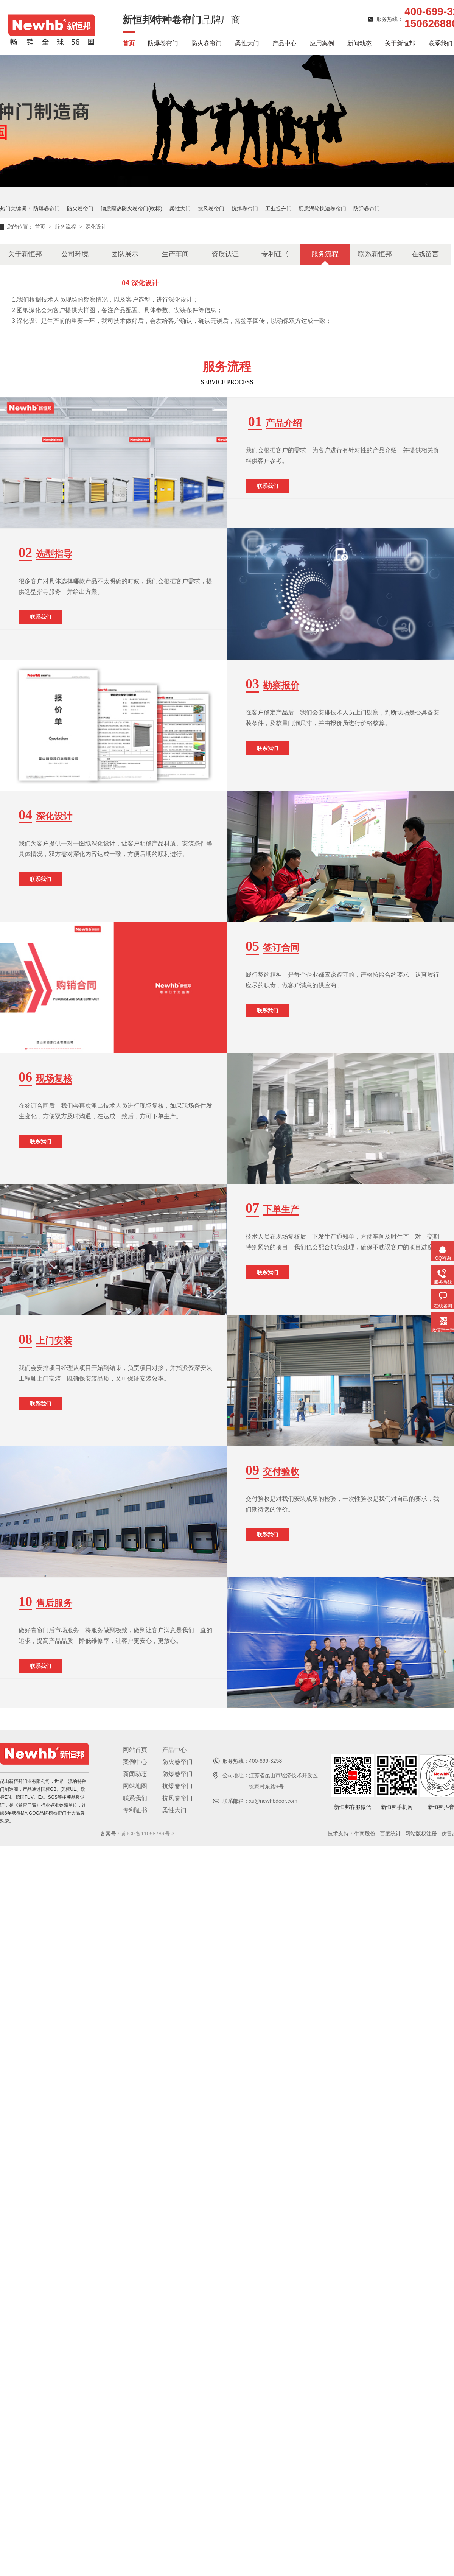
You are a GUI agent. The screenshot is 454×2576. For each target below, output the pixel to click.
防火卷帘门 (206, 43)
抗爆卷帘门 (245, 208)
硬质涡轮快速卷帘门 (322, 208)
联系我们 (440, 43)
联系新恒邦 (375, 254)
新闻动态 (359, 43)
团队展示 (124, 254)
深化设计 (96, 227)
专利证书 (275, 254)
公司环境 (75, 254)
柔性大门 (247, 43)
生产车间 (175, 254)
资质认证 (225, 254)
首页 (129, 43)
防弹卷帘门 (366, 208)
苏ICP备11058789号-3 (147, 1833)
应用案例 (322, 43)
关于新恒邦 (400, 43)
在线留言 (425, 254)
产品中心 (284, 43)
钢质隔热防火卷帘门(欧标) (131, 208)
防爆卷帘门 (163, 43)
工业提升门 (278, 208)
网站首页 (135, 1749)
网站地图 (135, 1786)
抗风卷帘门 (211, 208)
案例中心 (135, 1762)
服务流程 (66, 227)
